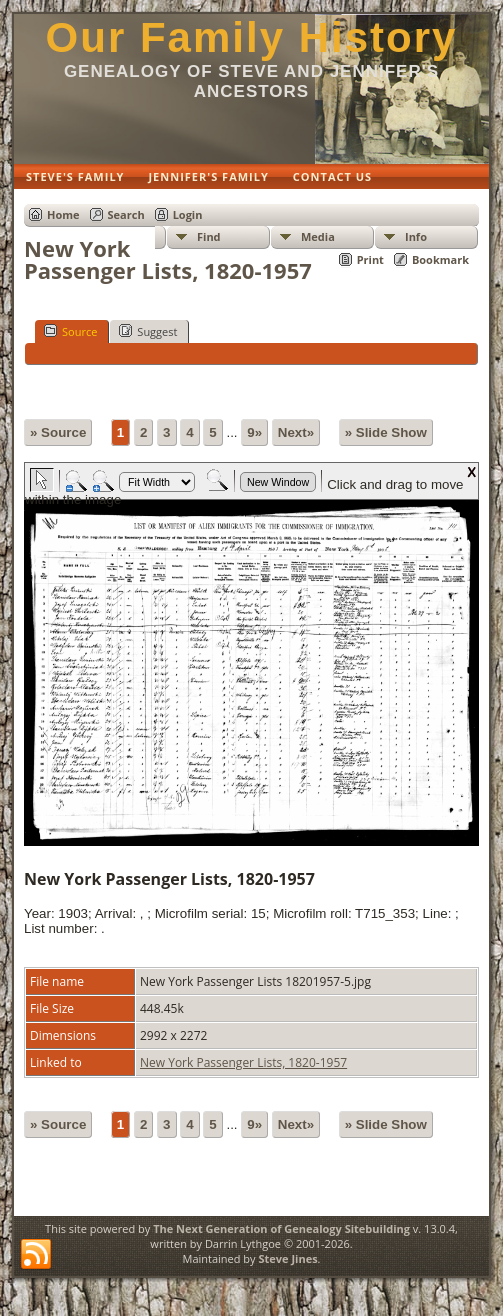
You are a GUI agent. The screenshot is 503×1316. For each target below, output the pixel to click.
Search (126, 214)
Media (318, 236)
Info (416, 236)
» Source (58, 432)
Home (63, 214)
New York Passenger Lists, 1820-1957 (243, 1062)
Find (209, 236)
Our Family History (252, 37)
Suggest (148, 331)
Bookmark (440, 259)
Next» (296, 432)
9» (254, 432)
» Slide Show (386, 432)
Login (188, 214)
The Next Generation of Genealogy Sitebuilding (281, 1228)
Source (70, 331)
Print (370, 259)
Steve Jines (287, 1258)
